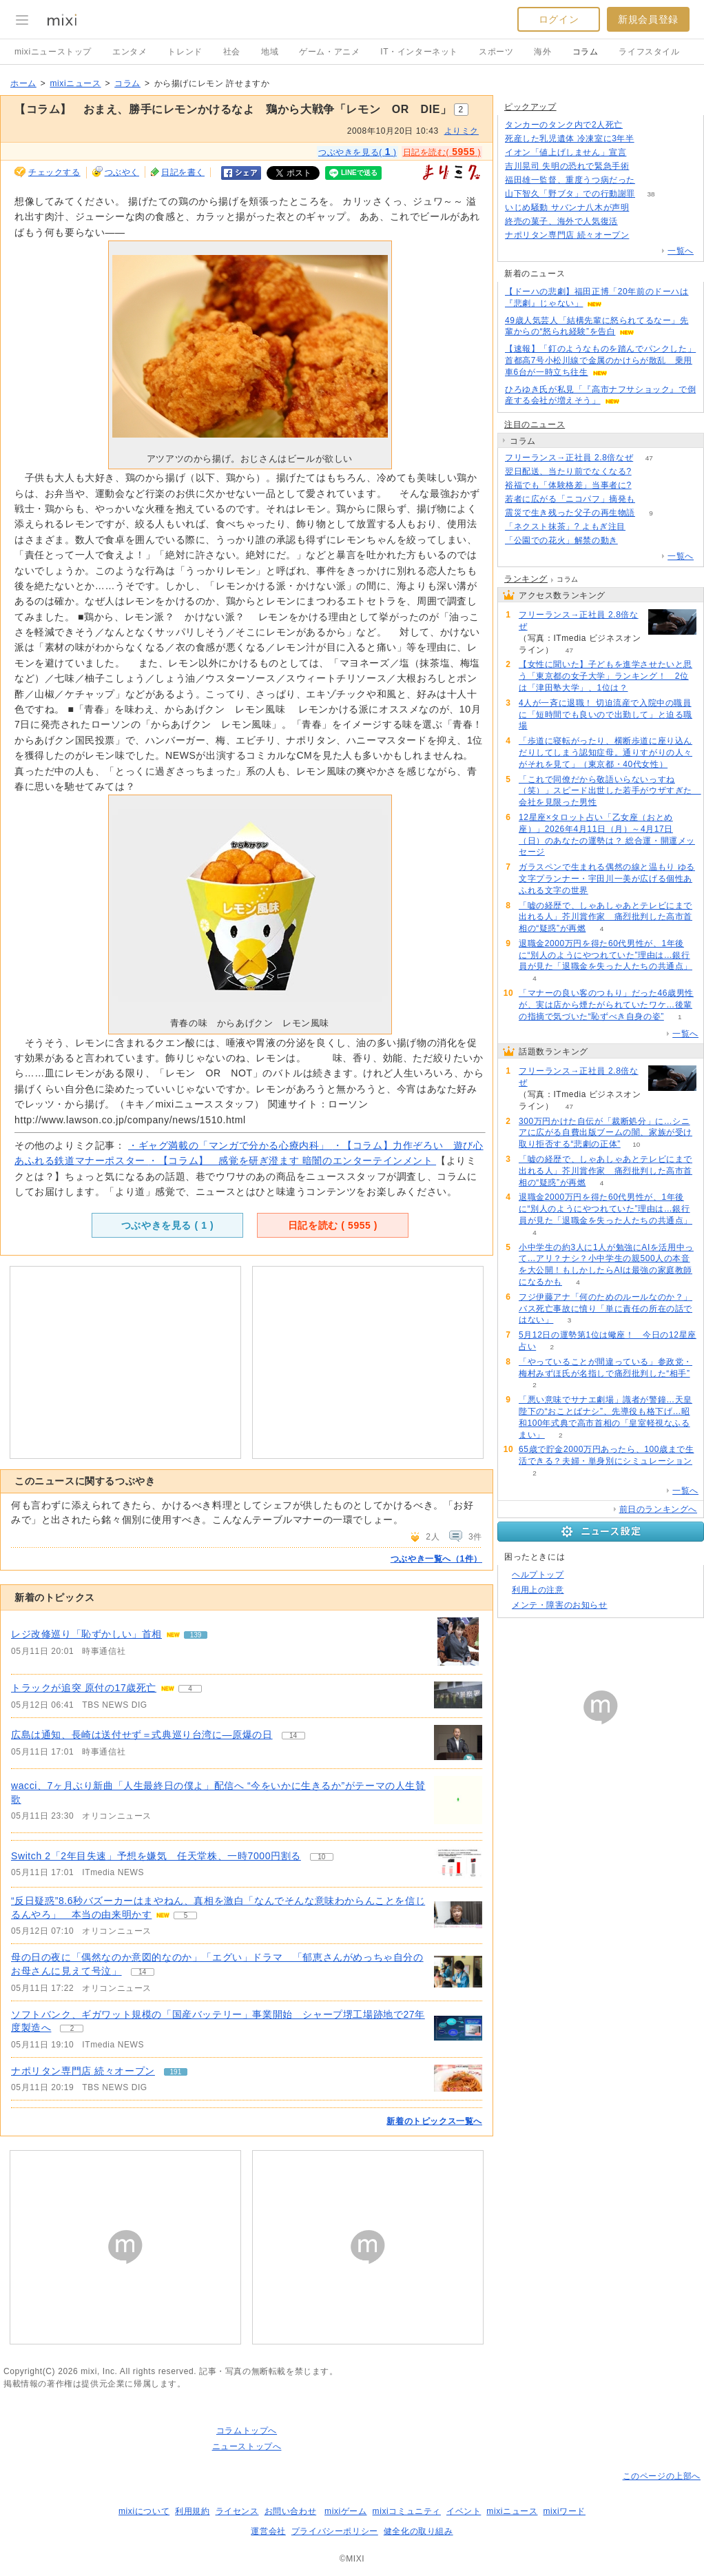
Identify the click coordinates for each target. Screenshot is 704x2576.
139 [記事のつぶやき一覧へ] (196, 1635)
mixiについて (143, 2511)
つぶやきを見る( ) (357, 151)
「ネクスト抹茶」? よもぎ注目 (565, 526)
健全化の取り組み (418, 2531)
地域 (269, 52)
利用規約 (192, 2511)
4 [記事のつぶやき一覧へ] (190, 1689)
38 (650, 194)
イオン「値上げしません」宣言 (565, 152)
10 (636, 1144)
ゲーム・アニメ (329, 52)
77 (633, 221)
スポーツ (496, 52)
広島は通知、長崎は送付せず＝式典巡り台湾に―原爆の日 (142, 1734)
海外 (542, 52)
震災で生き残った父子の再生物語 (570, 513)
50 (639, 125)
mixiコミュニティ (407, 2511)
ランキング (526, 579)
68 (647, 485)
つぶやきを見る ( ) (167, 1225)
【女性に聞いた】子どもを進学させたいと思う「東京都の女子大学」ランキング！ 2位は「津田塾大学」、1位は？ (605, 676)
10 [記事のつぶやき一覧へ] (321, 1857)
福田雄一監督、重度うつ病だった (570, 180)
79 (650, 139)
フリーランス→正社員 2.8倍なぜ (569, 457)
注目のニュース (534, 424)
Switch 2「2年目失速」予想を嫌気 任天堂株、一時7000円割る (156, 1855)
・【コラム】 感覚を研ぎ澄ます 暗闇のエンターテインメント (292, 1160)
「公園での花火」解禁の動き (561, 540)
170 (647, 472)
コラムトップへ (246, 2430)
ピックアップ (530, 107)
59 (641, 527)
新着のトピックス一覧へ (434, 2121)
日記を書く (183, 172)
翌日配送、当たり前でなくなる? (568, 471)
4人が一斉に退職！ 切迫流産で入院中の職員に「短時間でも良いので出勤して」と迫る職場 (605, 714)
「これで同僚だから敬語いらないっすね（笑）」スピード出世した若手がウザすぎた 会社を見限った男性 (610, 791)
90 (645, 208)
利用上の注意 (538, 1590)
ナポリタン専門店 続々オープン (83, 2070)
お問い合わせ (291, 2511)
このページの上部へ (662, 2476)
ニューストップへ (247, 2446)
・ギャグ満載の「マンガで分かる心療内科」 (230, 1145)
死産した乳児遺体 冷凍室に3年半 (569, 138)
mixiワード (564, 2511)
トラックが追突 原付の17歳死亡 (83, 1687)
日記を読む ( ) (332, 1225)
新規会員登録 (648, 19)
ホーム (23, 83)
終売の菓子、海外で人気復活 (561, 221)
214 (642, 152)
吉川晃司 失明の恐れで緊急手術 (567, 166)
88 (650, 180)
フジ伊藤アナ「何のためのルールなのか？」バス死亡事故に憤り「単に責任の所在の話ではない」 (605, 1308)
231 (634, 540)
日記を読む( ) (442, 151)
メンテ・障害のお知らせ (560, 1605)
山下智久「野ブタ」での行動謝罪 (570, 193)
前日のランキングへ (658, 1509)
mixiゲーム (345, 2511)
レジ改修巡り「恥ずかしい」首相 (86, 1633)
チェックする (54, 172)
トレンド (184, 52)
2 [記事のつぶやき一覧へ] (72, 2028)
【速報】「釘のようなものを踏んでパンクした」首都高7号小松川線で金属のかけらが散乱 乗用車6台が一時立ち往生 (600, 360)
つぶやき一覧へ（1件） (436, 1559)
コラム (585, 52)
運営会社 (268, 2531)
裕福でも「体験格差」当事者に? (568, 485)
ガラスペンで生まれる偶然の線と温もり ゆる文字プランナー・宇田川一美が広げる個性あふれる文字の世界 (607, 878)
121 (651, 499)
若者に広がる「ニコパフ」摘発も (570, 499)
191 (645, 235)
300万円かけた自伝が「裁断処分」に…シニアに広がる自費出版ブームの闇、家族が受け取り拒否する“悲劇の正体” (605, 1132)
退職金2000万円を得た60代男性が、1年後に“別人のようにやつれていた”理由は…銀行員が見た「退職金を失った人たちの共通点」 (605, 955)
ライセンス (237, 2511)
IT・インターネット (419, 52)
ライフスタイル (649, 52)
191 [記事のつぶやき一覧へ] (176, 2072)
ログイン (559, 19)
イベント (463, 2511)
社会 (231, 52)
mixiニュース (75, 83)
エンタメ (129, 52)
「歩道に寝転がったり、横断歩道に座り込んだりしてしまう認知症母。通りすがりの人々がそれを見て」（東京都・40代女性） (605, 752)
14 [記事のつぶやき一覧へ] (293, 1735)
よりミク (461, 131)
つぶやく (122, 172)
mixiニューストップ (53, 52)
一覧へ (680, 251)
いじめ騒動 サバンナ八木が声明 (567, 207)
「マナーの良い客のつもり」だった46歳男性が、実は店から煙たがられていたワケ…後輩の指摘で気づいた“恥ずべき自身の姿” (606, 1004)
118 (645, 166)
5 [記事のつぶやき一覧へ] (186, 1915)
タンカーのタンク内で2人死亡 (564, 125)
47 (649, 458)
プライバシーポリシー (334, 2531)
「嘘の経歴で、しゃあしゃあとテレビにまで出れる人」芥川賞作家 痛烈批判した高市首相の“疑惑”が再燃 (605, 917)
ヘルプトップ (538, 1575)
